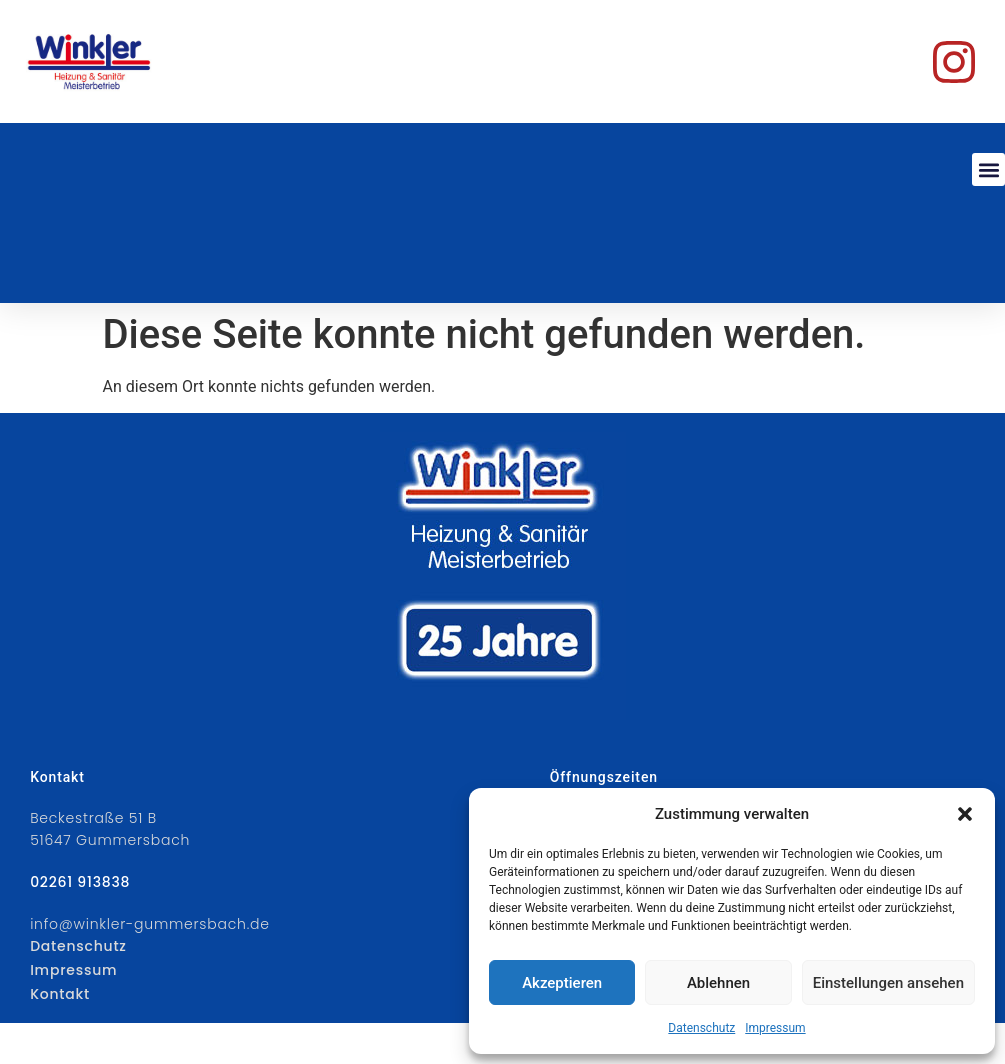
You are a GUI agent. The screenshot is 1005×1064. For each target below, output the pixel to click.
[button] (965, 814)
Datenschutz (701, 1028)
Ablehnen (718, 983)
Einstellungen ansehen (888, 983)
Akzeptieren (562, 983)
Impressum (775, 1028)
